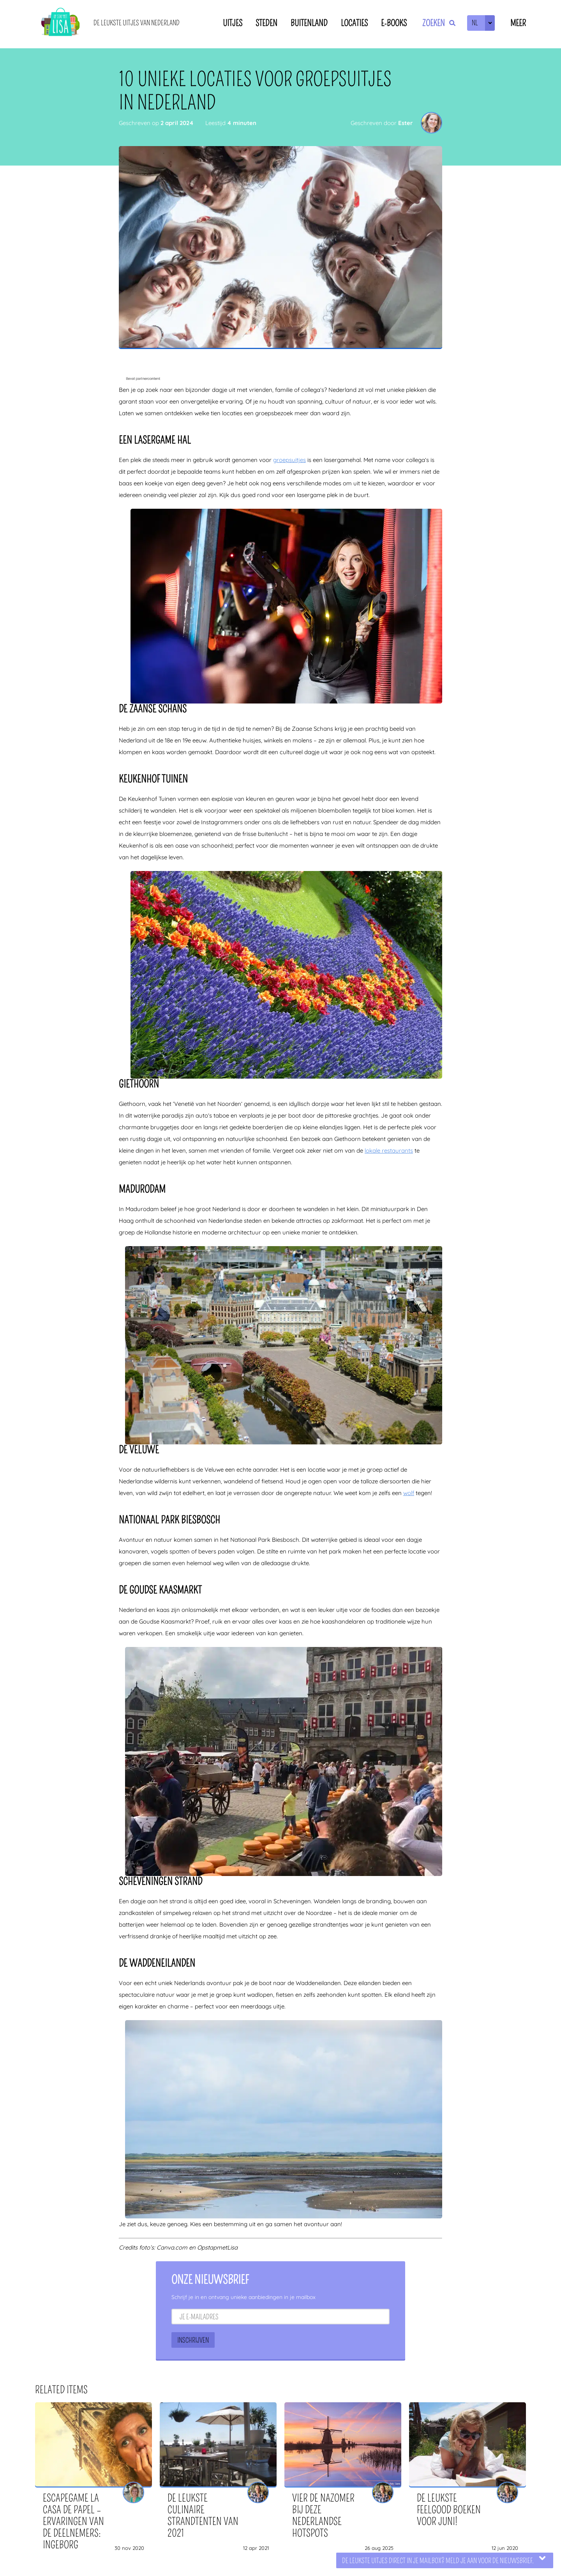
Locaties (354, 23)
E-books (394, 23)
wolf (408, 1493)
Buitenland (309, 23)
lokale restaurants (389, 1150)
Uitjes (232, 23)
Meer (518, 23)
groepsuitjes (289, 460)
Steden (266, 23)
